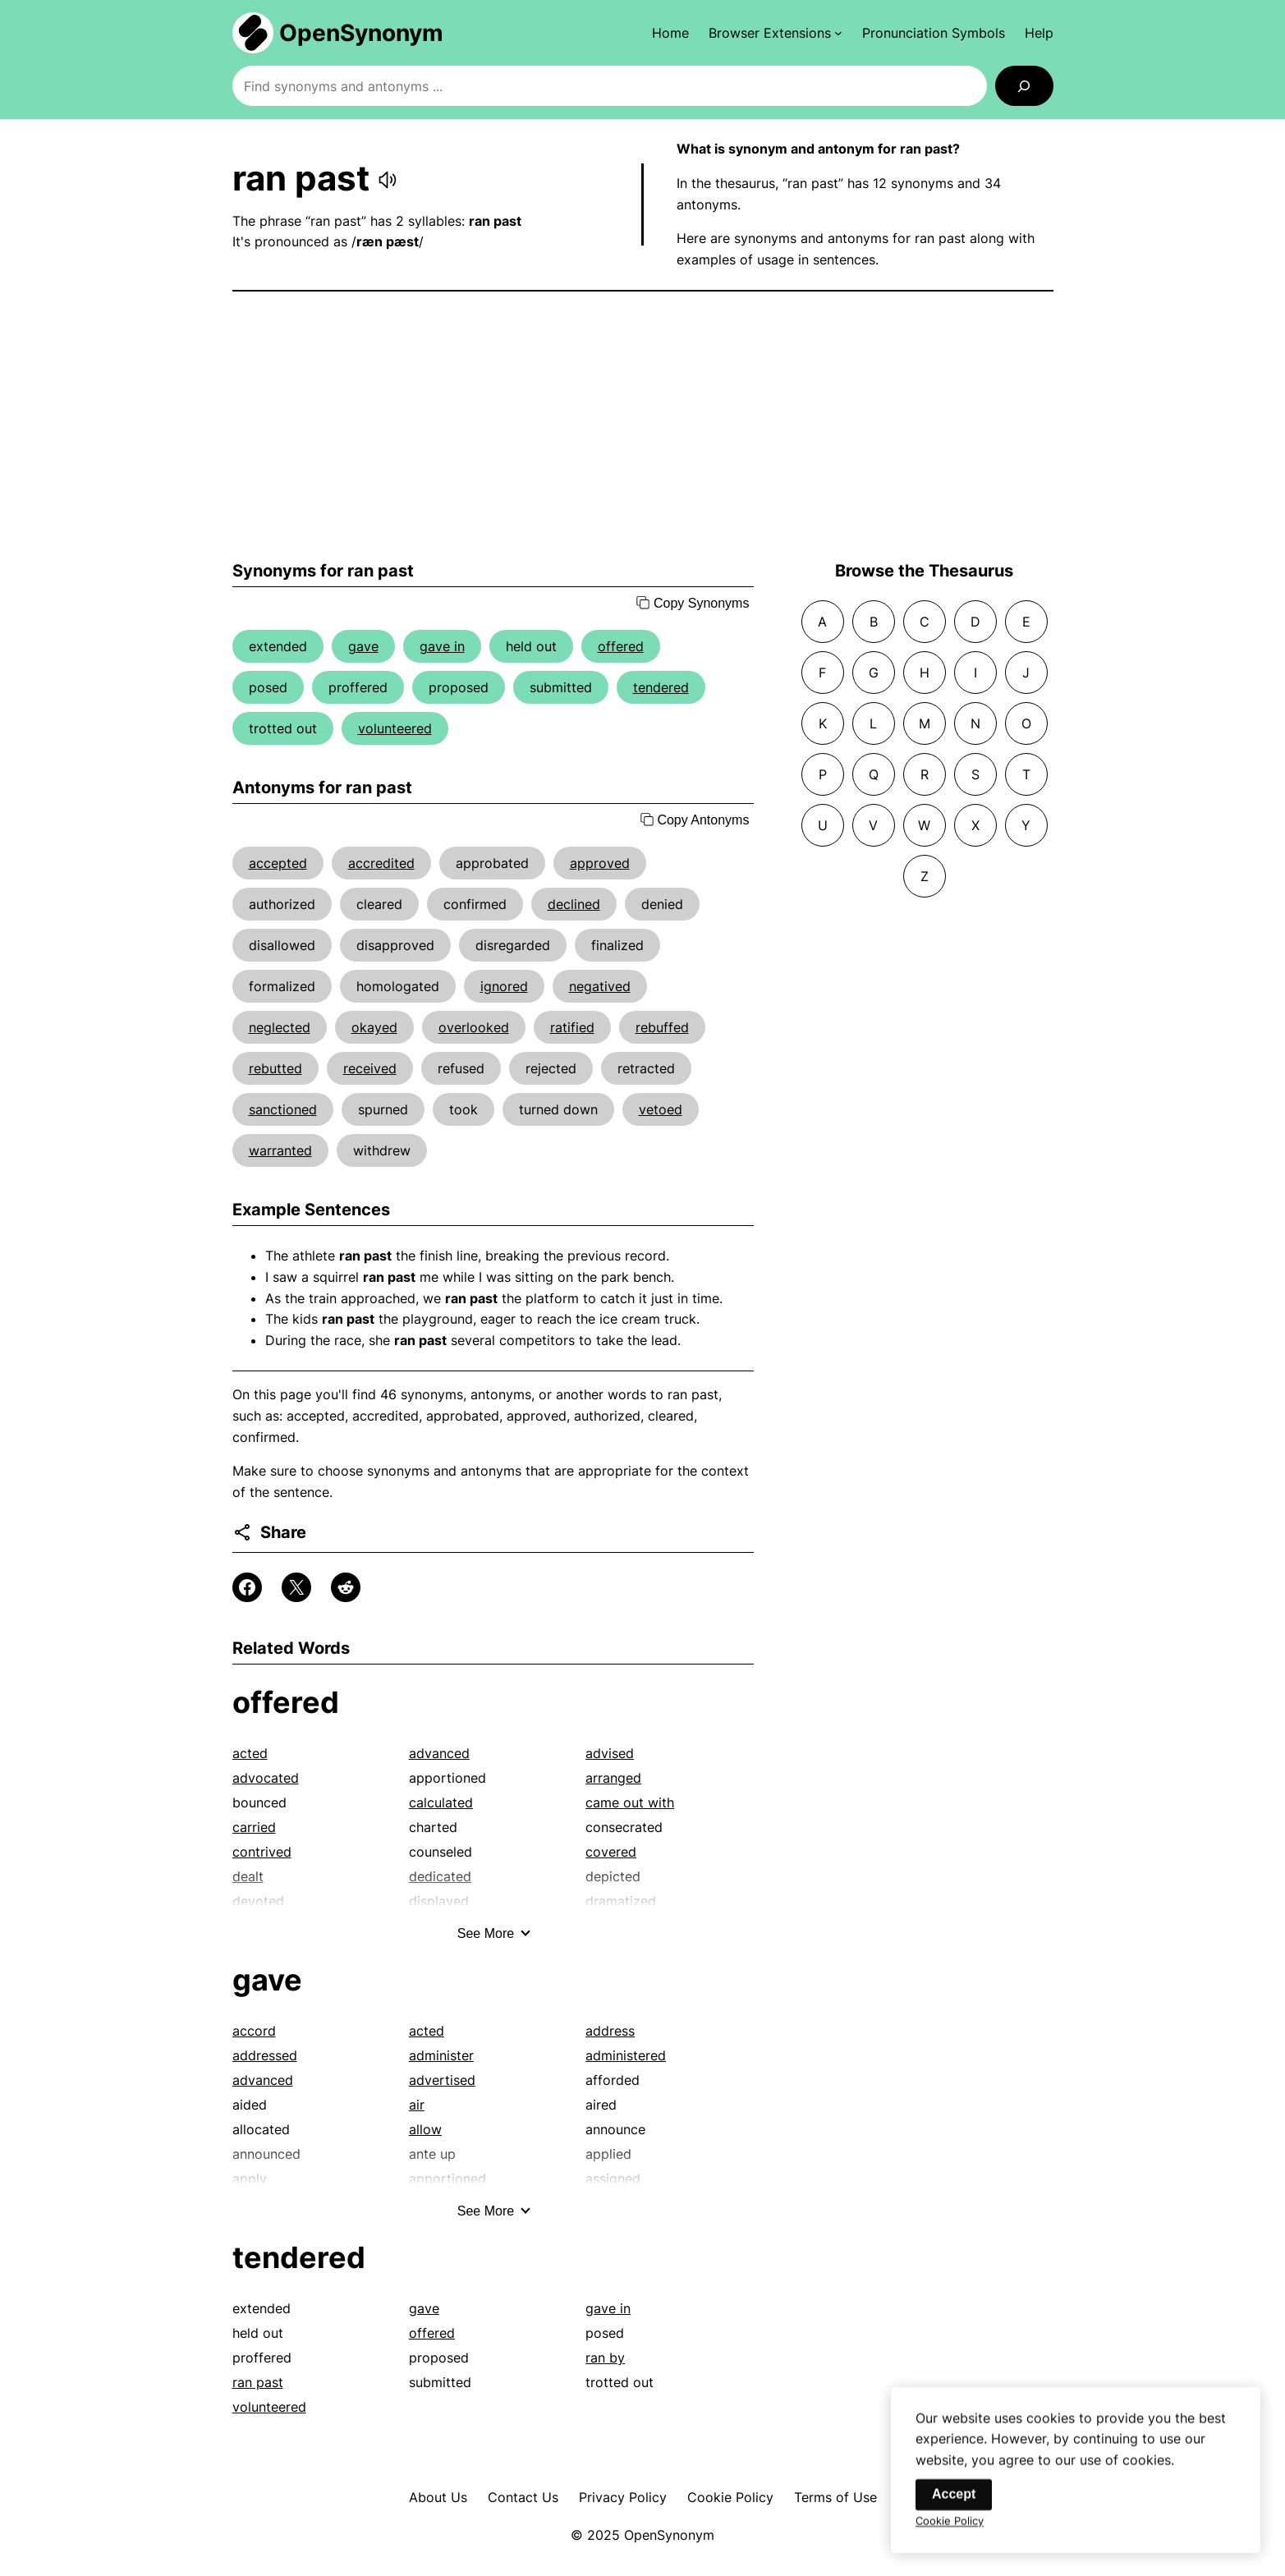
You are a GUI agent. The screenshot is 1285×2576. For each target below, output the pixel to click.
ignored (504, 986)
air (417, 2104)
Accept (953, 2507)
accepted (278, 863)
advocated (265, 1778)
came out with (629, 1802)
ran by (605, 2357)
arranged (613, 1778)
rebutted (275, 1068)
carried (254, 1827)
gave (363, 646)
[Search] (1024, 86)
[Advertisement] (642, 426)
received (370, 1068)
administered (625, 2055)
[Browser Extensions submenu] (775, 33)
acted (250, 1753)
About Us (438, 2497)
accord (254, 2031)
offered (621, 646)
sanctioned (283, 1109)
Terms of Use (835, 2497)
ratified (572, 1027)
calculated (441, 1802)
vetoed (660, 1109)
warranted (280, 1150)
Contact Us (523, 2497)
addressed (264, 2055)
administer (441, 2055)
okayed (374, 1027)
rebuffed (662, 1027)
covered (610, 1852)
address (610, 2031)
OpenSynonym (361, 33)
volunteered (395, 728)
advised (609, 1753)
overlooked (473, 1027)
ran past (257, 2382)
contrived (261, 1852)
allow (425, 2129)
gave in (442, 646)
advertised (442, 2080)
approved (600, 863)
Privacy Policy (623, 2497)
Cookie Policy (730, 2497)
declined (574, 904)
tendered (661, 687)
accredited (381, 863)
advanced (439, 1753)
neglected (279, 1027)
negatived (600, 986)
